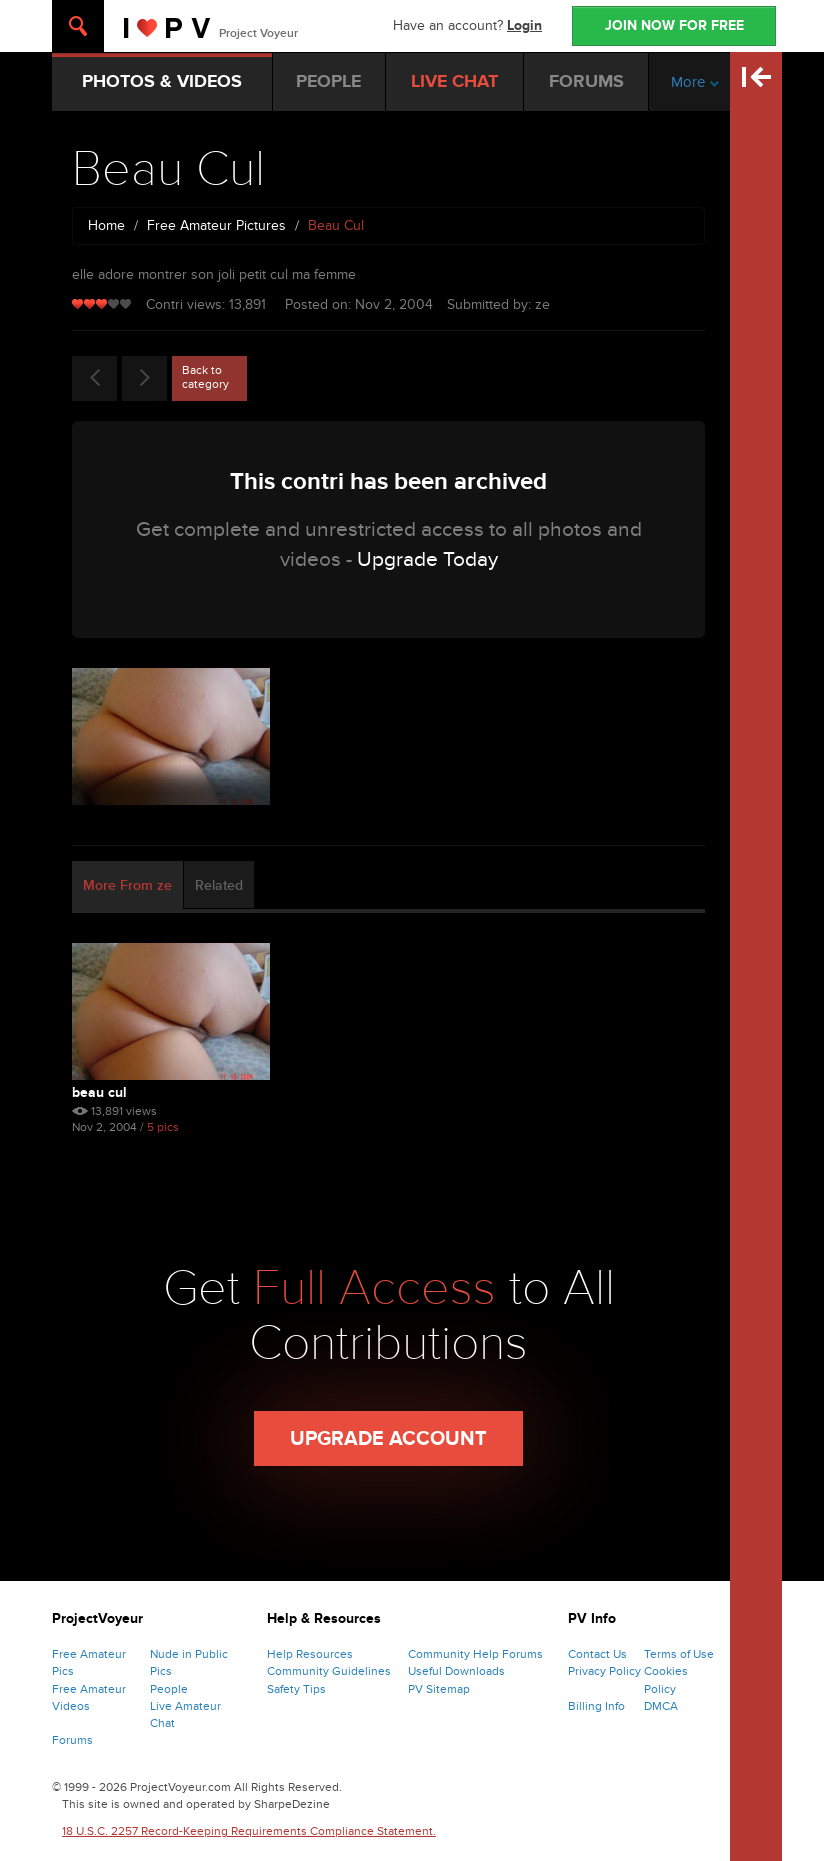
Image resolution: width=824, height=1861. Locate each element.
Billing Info (596, 1706)
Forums (72, 1740)
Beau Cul (99, 1092)
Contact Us (597, 1654)
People (169, 1689)
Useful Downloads (456, 1671)
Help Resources (310, 1654)
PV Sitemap (439, 1689)
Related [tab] (219, 885)
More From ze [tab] (127, 885)
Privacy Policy (604, 1671)
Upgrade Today (427, 559)
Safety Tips (296, 1689)
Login (524, 25)
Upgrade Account (388, 1439)
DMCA (661, 1706)
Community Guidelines (329, 1671)
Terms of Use (679, 1654)
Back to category (205, 377)
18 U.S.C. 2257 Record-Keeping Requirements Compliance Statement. (249, 1831)
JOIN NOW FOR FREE (674, 25)
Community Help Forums (475, 1654)
